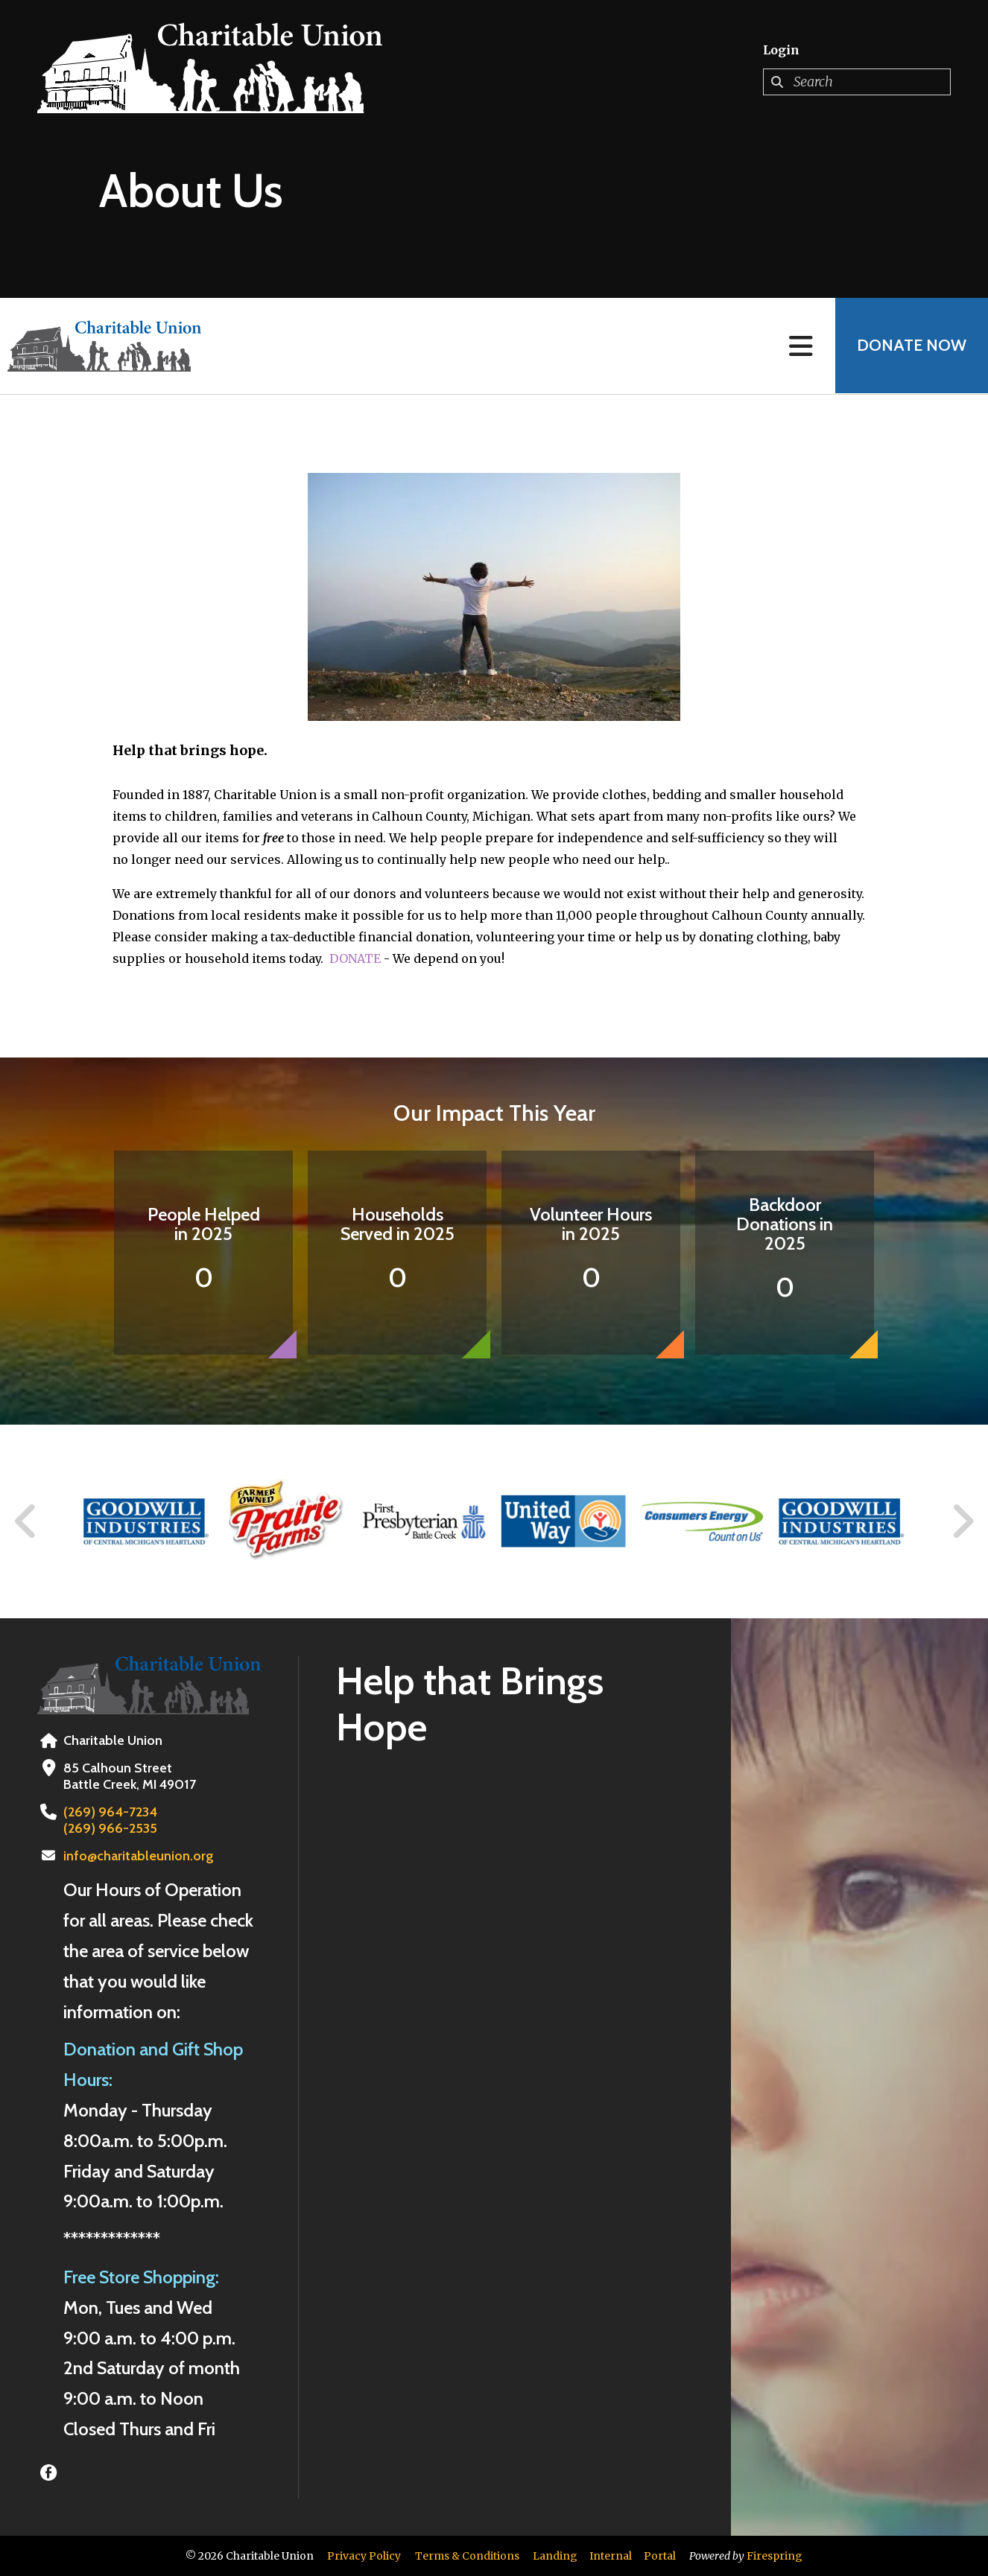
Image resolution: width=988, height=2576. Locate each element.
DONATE (355, 958)
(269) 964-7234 (108, 1812)
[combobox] (857, 82)
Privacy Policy (364, 2556)
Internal (610, 2556)
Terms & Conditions (467, 2556)
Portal (660, 2556)
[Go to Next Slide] (962, 1521)
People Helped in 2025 (204, 1223)
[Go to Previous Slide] (26, 1521)
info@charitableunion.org (138, 1856)
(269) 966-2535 (108, 1828)
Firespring (774, 2556)
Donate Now (911, 346)
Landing (555, 2556)
